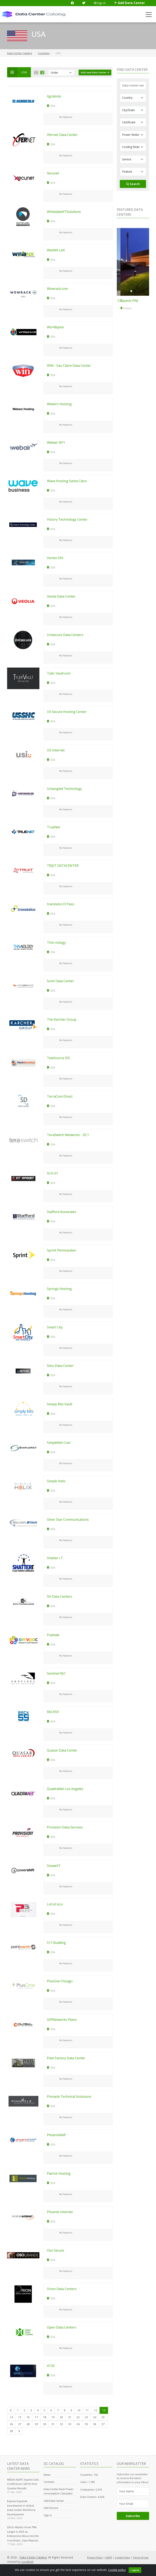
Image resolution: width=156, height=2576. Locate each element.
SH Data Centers (59, 1596)
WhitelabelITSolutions (64, 211)
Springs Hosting (59, 1288)
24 (94, 2417)
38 (11, 2431)
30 (44, 2424)
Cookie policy (117, 2570)
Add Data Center (129, 3)
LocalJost (27, 2562)
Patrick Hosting (58, 2173)
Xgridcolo (54, 96)
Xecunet (53, 173)
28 (28, 2424)
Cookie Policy (122, 2557)
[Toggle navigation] (149, 14)
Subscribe (133, 2516)
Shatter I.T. (55, 1558)
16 (28, 2417)
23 (86, 2417)
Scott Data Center (60, 981)
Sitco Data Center (60, 1365)
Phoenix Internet (60, 2212)
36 (94, 2424)
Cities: (84, 2482)
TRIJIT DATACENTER (63, 865)
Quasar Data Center (62, 1750)
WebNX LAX (56, 250)
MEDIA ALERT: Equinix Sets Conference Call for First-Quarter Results (23, 2484)
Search (133, 184)
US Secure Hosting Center (67, 711)
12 (95, 2410)
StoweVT (54, 1865)
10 (78, 2410)
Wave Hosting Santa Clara (67, 481)
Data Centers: (88, 2497)
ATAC (51, 2366)
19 (53, 2417)
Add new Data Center (95, 72)
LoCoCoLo (55, 1904)
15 (19, 2417)
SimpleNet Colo (58, 1442)
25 (103, 2417)
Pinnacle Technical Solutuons (69, 2096)
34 (78, 2424)
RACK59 (53, 1712)
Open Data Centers (61, 2327)
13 (103, 2410)
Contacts (49, 2482)
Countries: (86, 2474)
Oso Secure (55, 2250)
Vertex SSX (55, 558)
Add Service (51, 2508)
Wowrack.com (57, 288)
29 (36, 2424)
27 (19, 2424)
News (47, 2474)
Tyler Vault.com (58, 673)
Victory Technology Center (67, 519)
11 (87, 2410)
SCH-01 (52, 1173)
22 (78, 2417)
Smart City (55, 1327)
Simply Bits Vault (59, 1404)
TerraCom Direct (60, 1096)
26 (11, 2424)
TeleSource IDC (58, 1058)
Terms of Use (140, 2557)
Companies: (87, 2489)
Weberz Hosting (59, 404)
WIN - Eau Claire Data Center (69, 365)
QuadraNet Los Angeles (65, 1789)
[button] (131, 291)
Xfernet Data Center (62, 134)
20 (61, 2417)
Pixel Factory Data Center (66, 2058)
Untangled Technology (64, 788)
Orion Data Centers (62, 2289)
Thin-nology (56, 942)
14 (11, 2417)
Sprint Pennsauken (61, 1250)
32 (61, 2424)
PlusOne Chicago (60, 1981)
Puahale (53, 1635)
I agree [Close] (135, 2570)
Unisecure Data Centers (65, 635)
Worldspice (55, 327)
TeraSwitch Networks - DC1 (68, 1135)
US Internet (56, 750)
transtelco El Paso (60, 904)
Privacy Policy (95, 2557)
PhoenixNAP (56, 2135)
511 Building (56, 1942)
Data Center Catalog (33, 2557)
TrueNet (53, 827)
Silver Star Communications (68, 1519)
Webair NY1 (56, 442)
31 (53, 2424)
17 (36, 2417)
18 (44, 2417)
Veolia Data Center (61, 596)
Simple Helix (56, 1481)
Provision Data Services (65, 1827)
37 (103, 2424)
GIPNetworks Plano (62, 2019)
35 (86, 2424)
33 (69, 2424)
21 (69, 2417)
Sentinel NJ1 (56, 1673)
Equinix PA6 (129, 300)
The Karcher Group (61, 1019)
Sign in (99, 3)
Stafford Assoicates (61, 1212)
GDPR (108, 2557)
